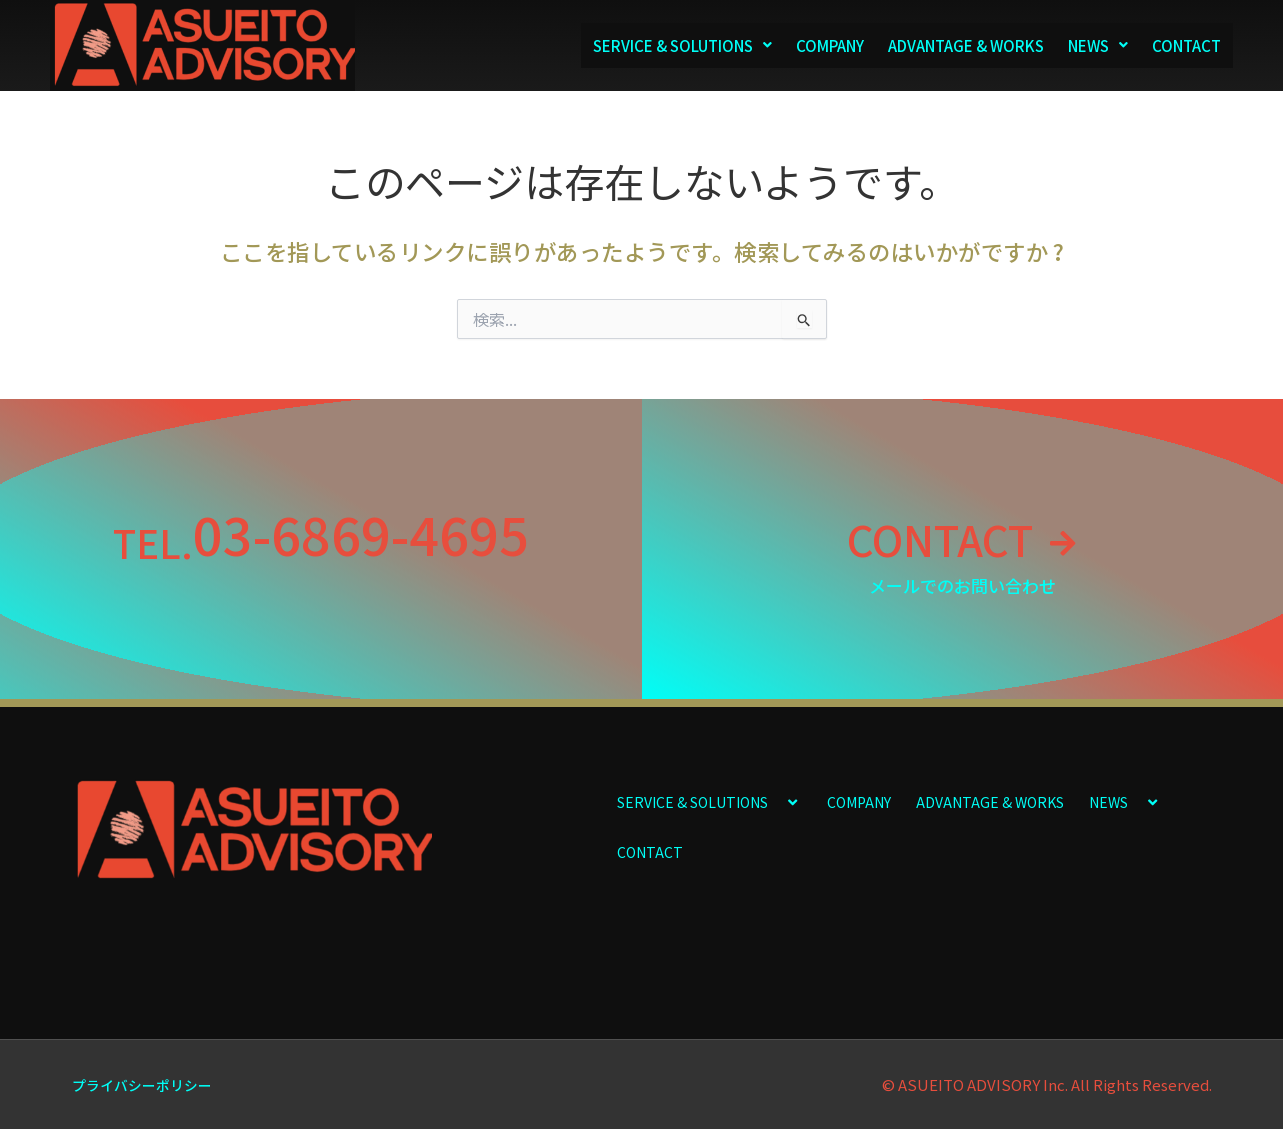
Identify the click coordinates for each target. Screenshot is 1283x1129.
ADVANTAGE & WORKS (966, 45)
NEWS (1098, 45)
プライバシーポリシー (147, 1084)
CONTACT (1186, 45)
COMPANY (830, 45)
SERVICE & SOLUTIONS (682, 45)
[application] (776, 801)
